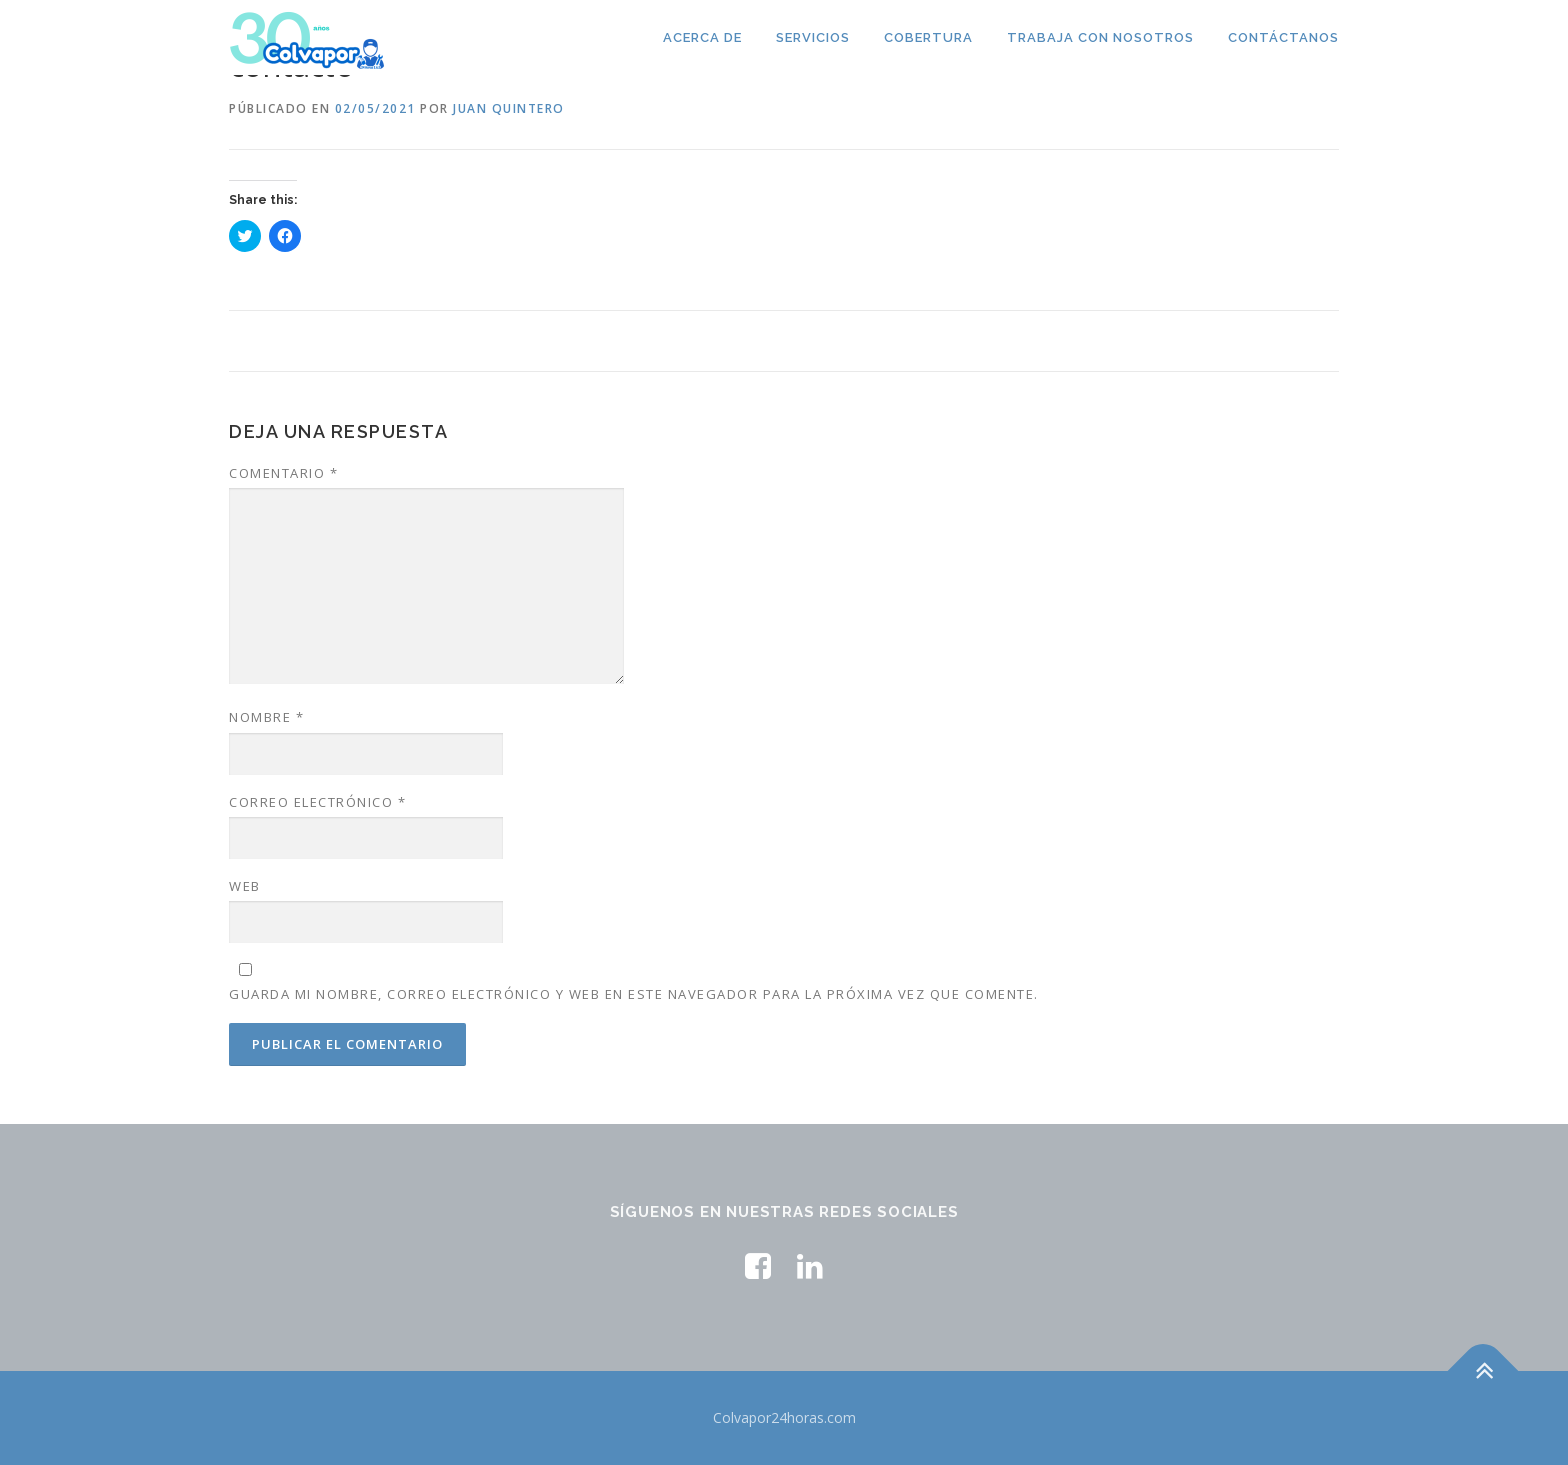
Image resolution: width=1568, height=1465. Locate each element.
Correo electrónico (317, 802)
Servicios (813, 37)
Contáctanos (1283, 37)
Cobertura (928, 37)
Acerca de (702, 37)
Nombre (266, 717)
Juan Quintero (509, 108)
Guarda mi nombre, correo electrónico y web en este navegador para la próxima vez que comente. (634, 994)
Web (245, 886)
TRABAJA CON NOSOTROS (1100, 37)
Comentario (283, 473)
